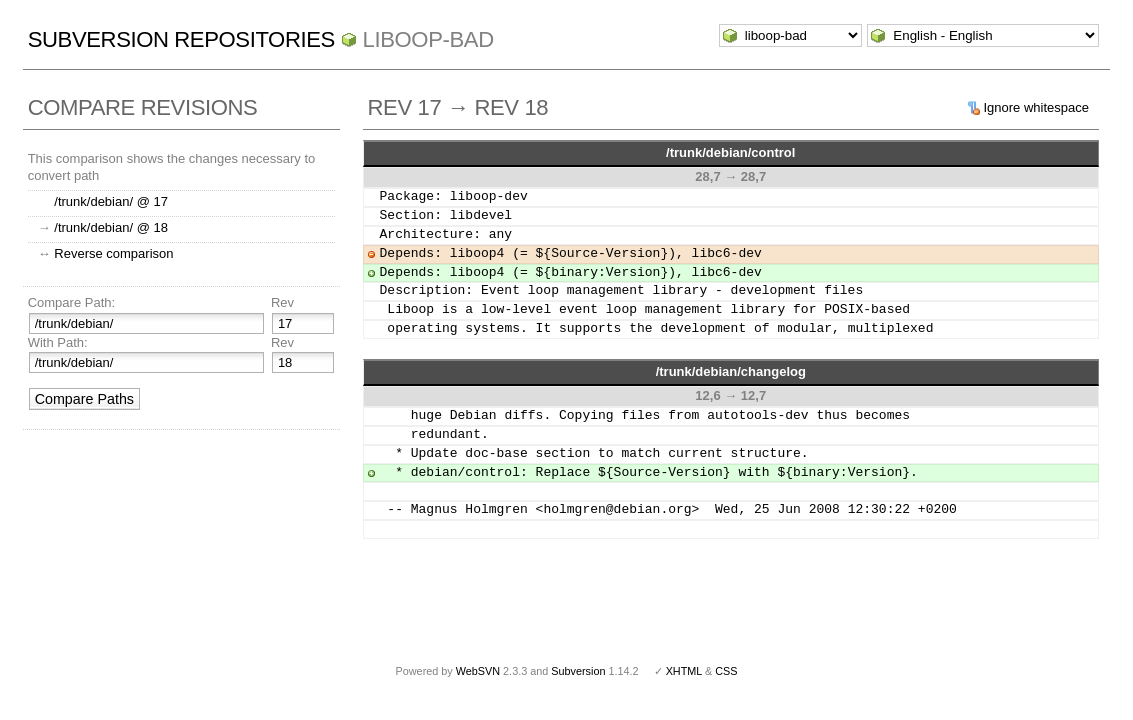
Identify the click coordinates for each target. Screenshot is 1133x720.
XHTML (684, 671)
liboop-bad (428, 39)
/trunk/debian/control (730, 152)
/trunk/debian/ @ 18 (111, 227)
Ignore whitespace (1036, 107)
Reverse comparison (113, 253)
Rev (282, 302)
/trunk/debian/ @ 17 (111, 201)
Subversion (578, 671)
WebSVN (478, 671)
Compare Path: (71, 302)
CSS (726, 671)
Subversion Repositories (181, 39)
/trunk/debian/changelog (731, 371)
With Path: (58, 342)
